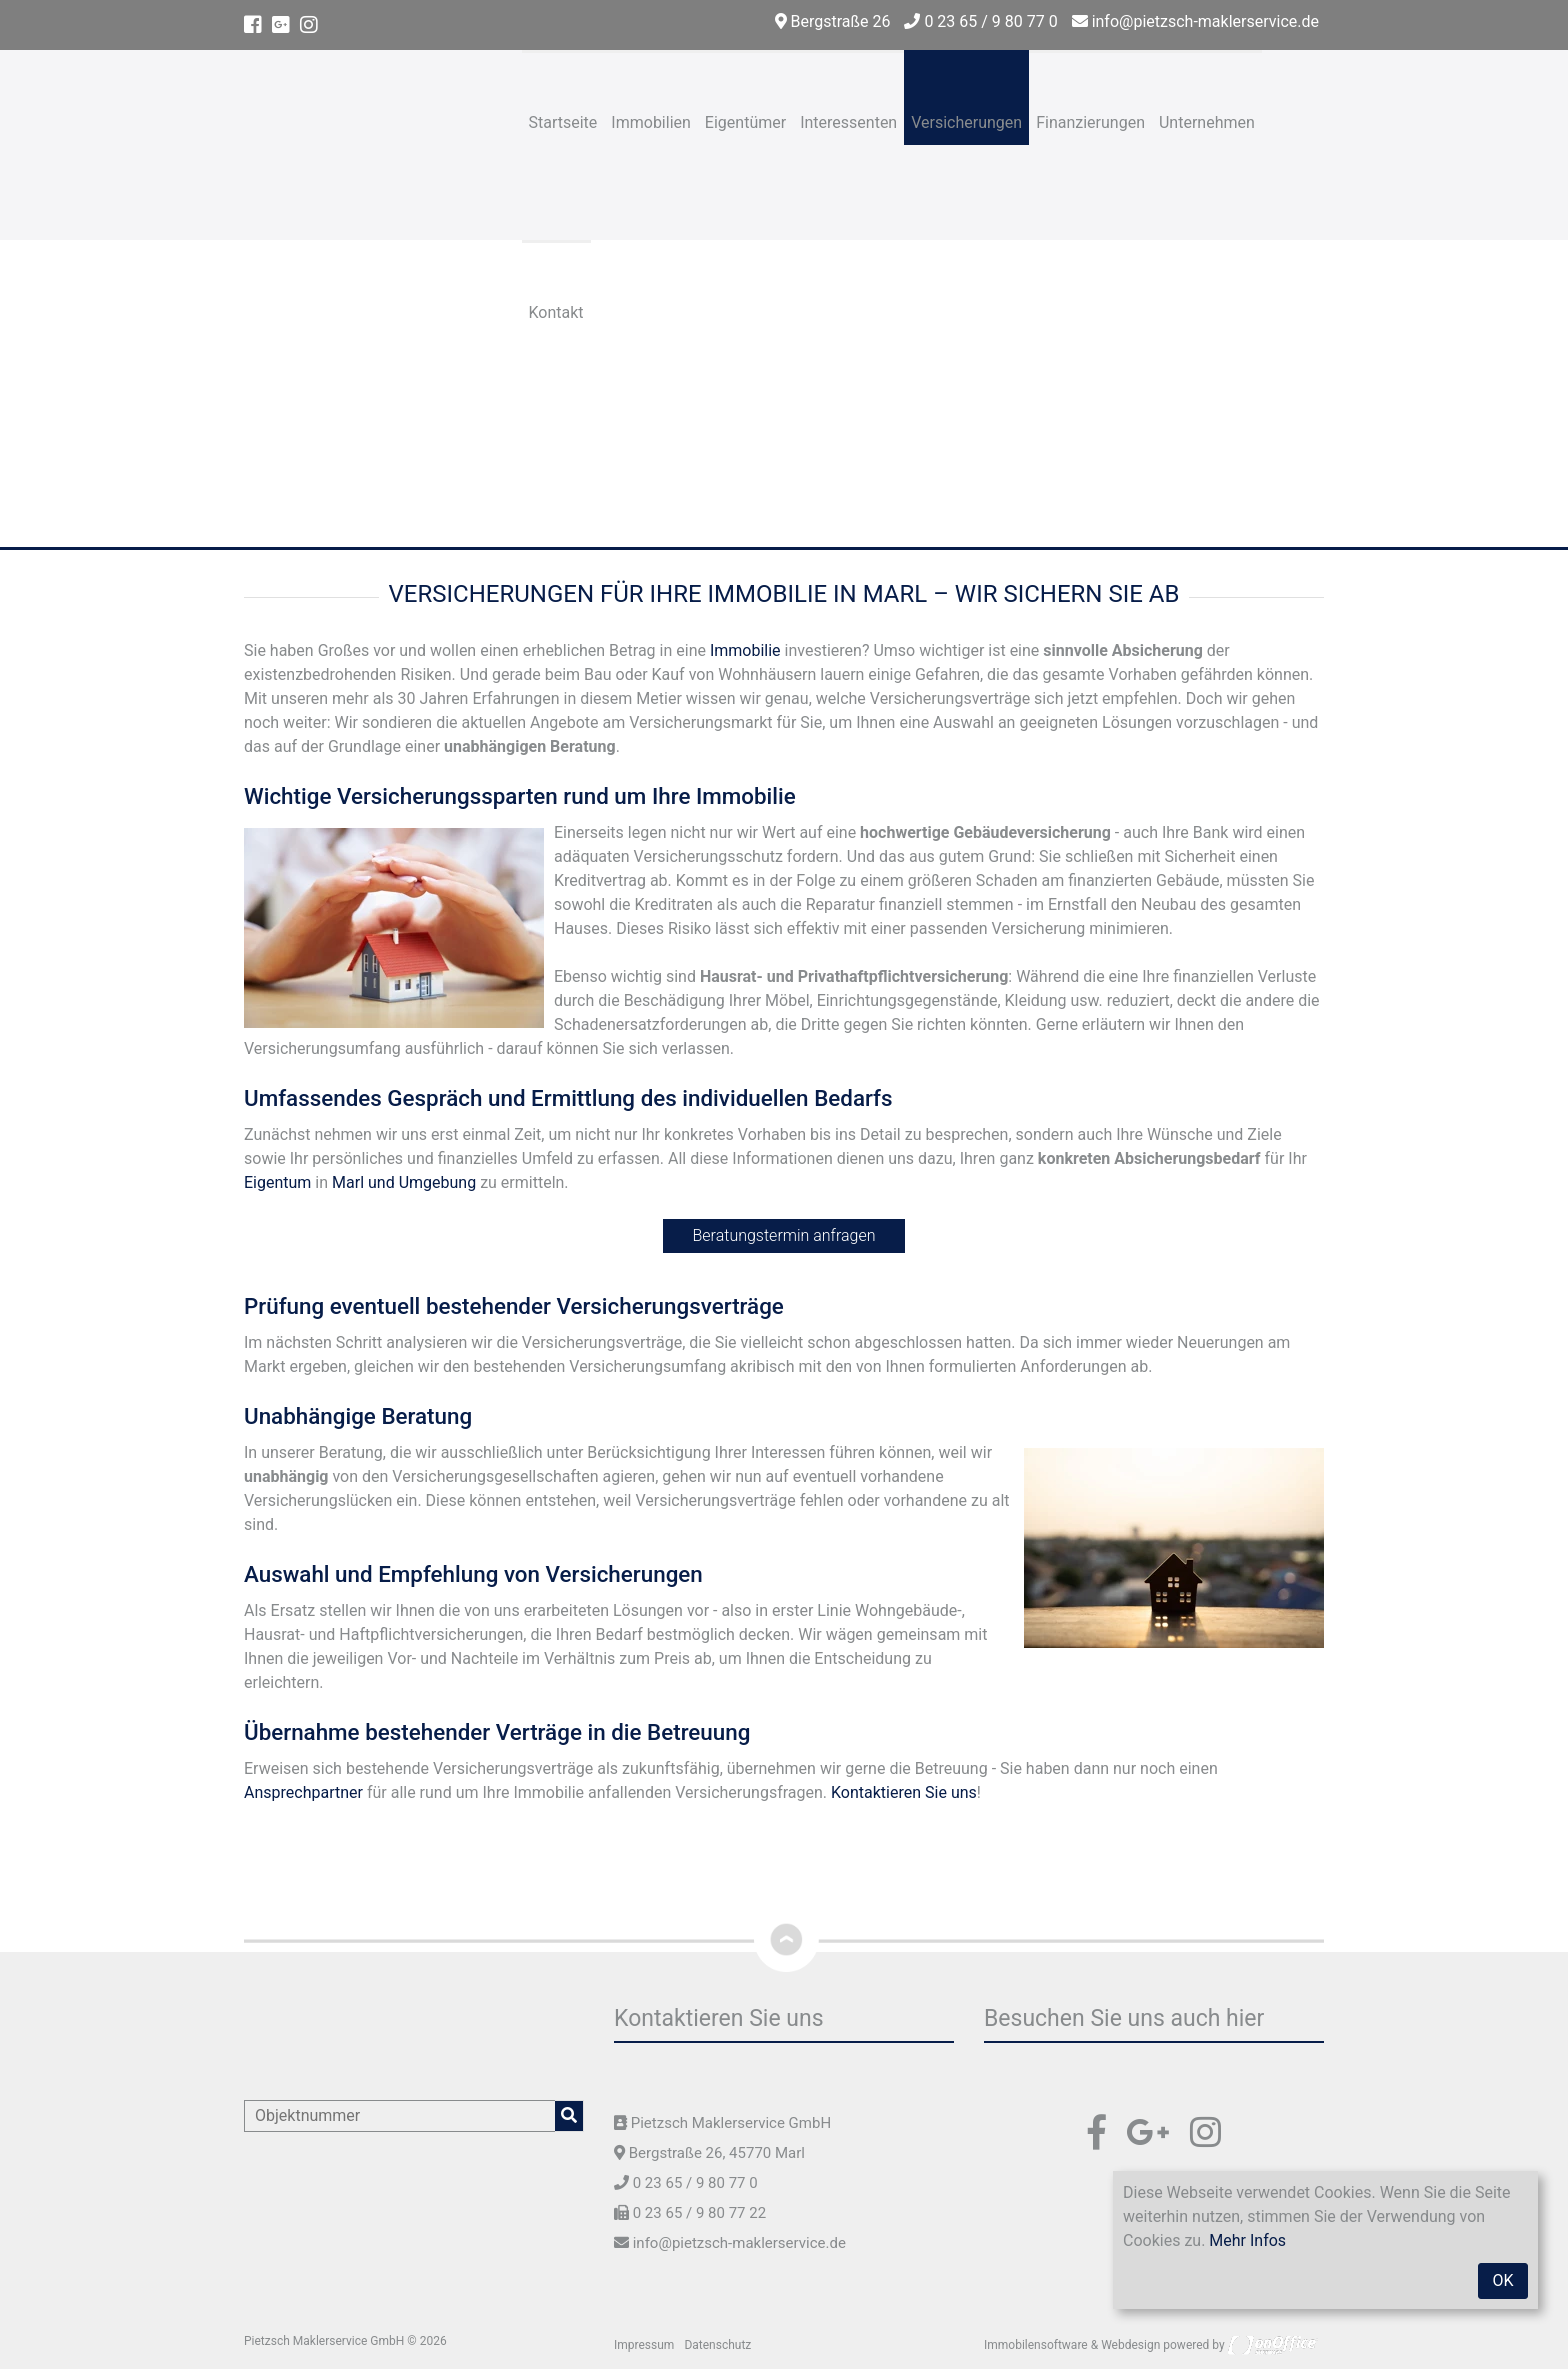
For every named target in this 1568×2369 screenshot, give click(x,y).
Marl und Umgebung (404, 1182)
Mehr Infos (1247, 2240)
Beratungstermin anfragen (784, 1235)
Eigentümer (745, 122)
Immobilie (745, 650)
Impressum (644, 2345)
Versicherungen (966, 122)
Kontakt (556, 312)
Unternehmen (1207, 122)
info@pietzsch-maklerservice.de (1195, 21)
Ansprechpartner (303, 1792)
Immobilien (651, 122)
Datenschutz (717, 2345)
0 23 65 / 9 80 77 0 (980, 21)
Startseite (563, 122)
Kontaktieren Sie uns (904, 1792)
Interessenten (848, 122)
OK (1502, 2280)
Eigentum (277, 1182)
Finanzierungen (1090, 122)
